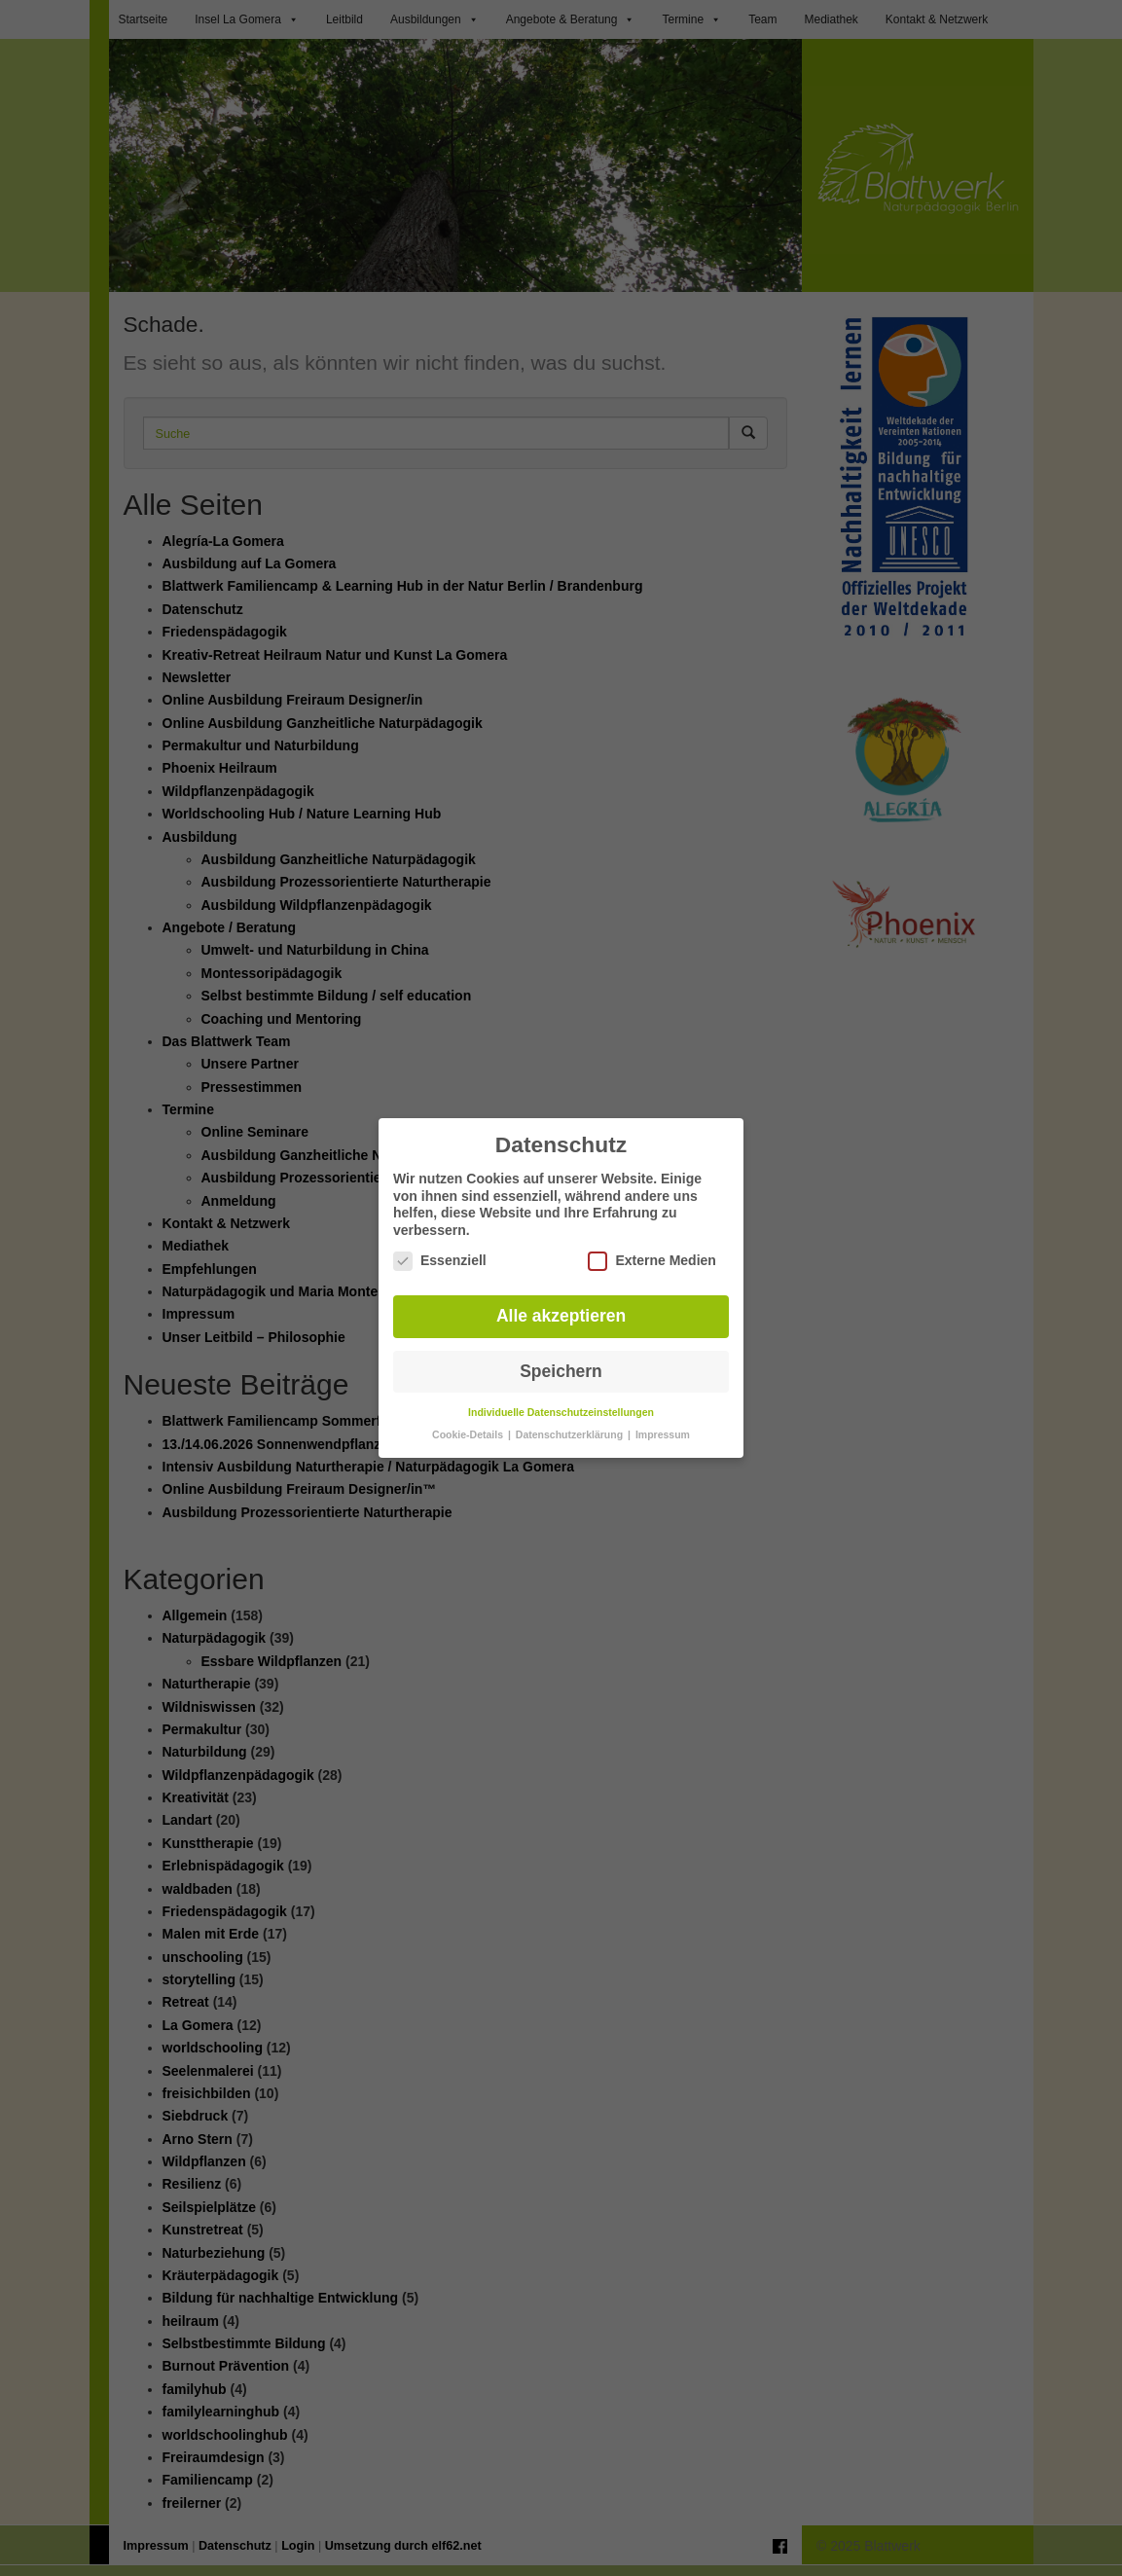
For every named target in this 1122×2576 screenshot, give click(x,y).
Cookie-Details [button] (469, 1421)
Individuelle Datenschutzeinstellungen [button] (561, 1398)
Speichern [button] (561, 1357)
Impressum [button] (662, 1421)
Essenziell (440, 1247)
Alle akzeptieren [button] (561, 1302)
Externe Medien (651, 1247)
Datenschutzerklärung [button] (571, 1421)
